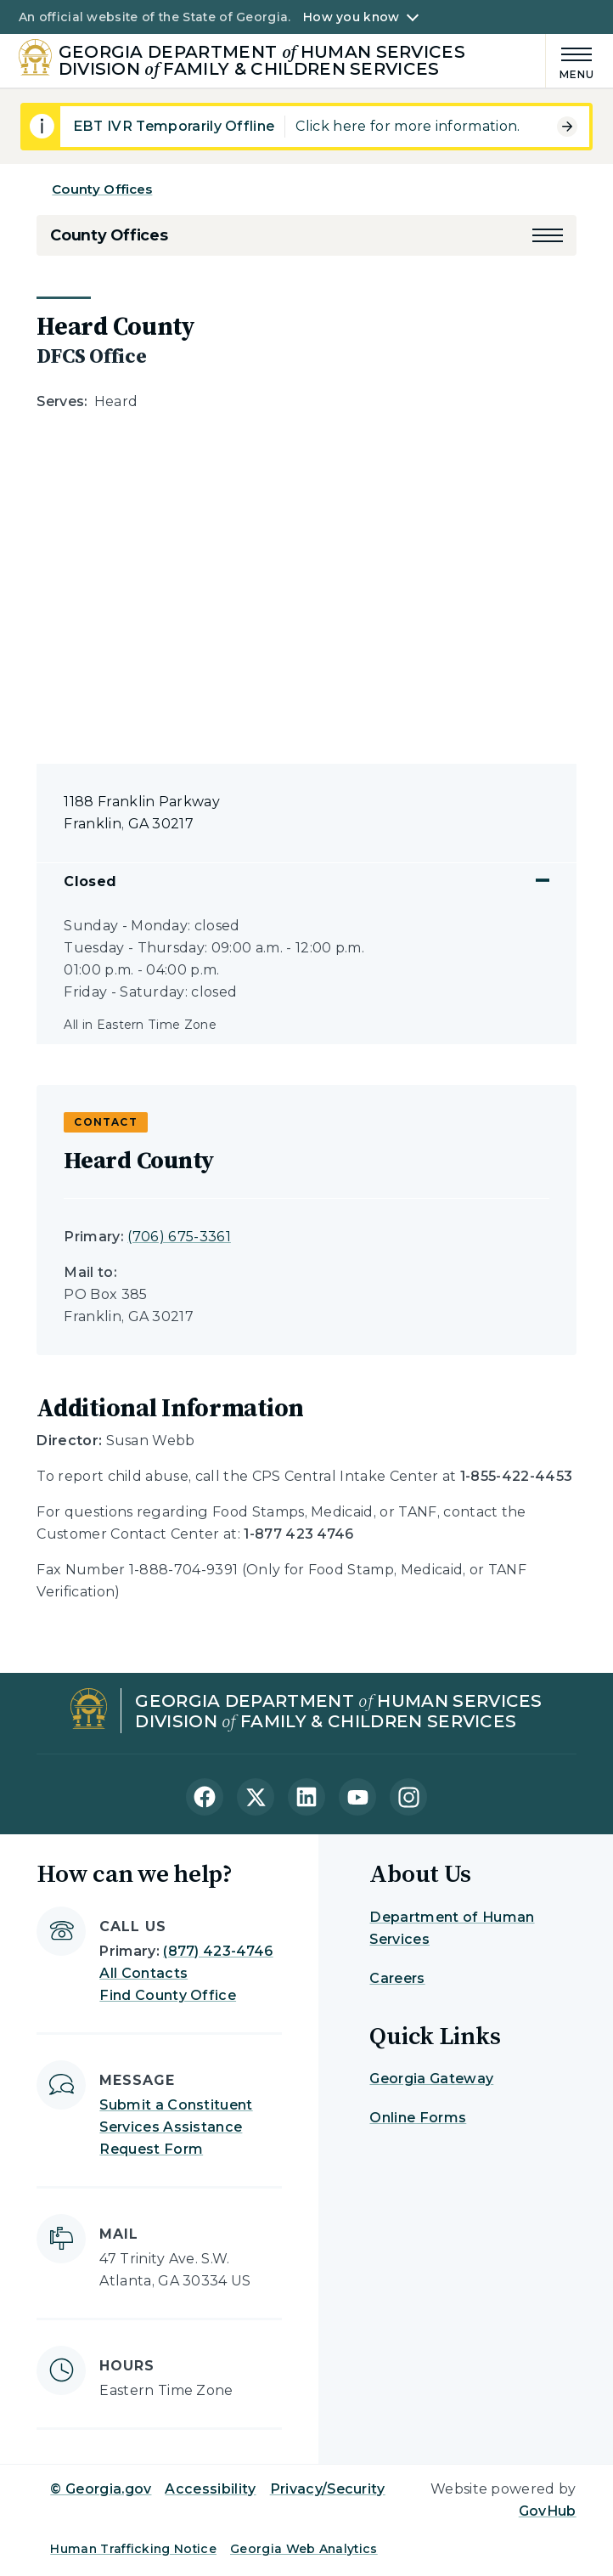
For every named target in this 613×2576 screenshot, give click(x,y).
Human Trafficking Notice (133, 2548)
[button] (547, 235)
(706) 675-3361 (178, 1237)
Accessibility (210, 2489)
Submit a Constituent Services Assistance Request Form (175, 2127)
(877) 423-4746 (218, 1951)
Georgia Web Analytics (304, 2548)
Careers (397, 1978)
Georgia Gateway (431, 2078)
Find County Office (167, 1995)
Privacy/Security (327, 2489)
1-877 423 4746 (298, 1534)
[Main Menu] (570, 61)
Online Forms (417, 2118)
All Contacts (143, 1973)
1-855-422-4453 (516, 1476)
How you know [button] (351, 17)
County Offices (102, 189)
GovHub (547, 2511)
